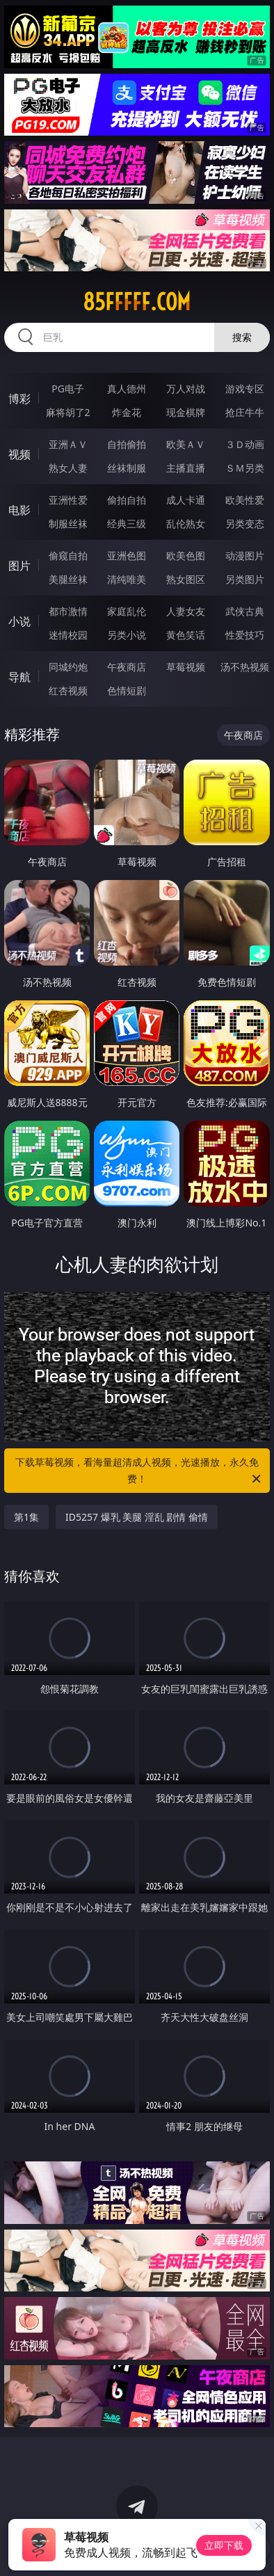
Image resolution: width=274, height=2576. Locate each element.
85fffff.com (137, 302)
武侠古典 (244, 611)
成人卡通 (185, 499)
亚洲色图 (126, 555)
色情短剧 (126, 690)
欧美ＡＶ (185, 444)
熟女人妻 (68, 467)
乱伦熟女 (185, 523)
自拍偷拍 (126, 444)
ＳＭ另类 (244, 467)
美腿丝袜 (68, 579)
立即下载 (223, 2545)
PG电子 (67, 388)
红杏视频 (68, 690)
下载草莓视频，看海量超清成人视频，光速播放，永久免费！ (139, 1471)
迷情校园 (68, 634)
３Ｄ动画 (244, 444)
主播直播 (185, 467)
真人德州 (126, 388)
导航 (19, 677)
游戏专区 (244, 388)
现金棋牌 (185, 412)
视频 (19, 454)
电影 (19, 510)
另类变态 (244, 523)
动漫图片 (244, 555)
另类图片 (244, 579)
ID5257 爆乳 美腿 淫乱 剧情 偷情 (136, 1516)
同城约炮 (68, 666)
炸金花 (126, 412)
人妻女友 (185, 611)
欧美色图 (185, 555)
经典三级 (126, 523)
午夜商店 (126, 666)
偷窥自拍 (68, 555)
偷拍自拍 (126, 499)
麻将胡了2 (68, 412)
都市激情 (68, 611)
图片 (19, 565)
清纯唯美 (126, 579)
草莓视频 (185, 666)
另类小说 (126, 634)
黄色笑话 (185, 634)
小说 (19, 621)
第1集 (26, 1516)
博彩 (19, 398)
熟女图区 (185, 579)
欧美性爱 (244, 499)
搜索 (242, 337)
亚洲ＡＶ (68, 444)
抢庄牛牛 (244, 412)
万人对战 (185, 388)
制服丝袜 (68, 523)
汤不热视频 (244, 666)
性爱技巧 (244, 634)
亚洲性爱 (68, 499)
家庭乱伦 (126, 611)
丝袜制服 (126, 467)
